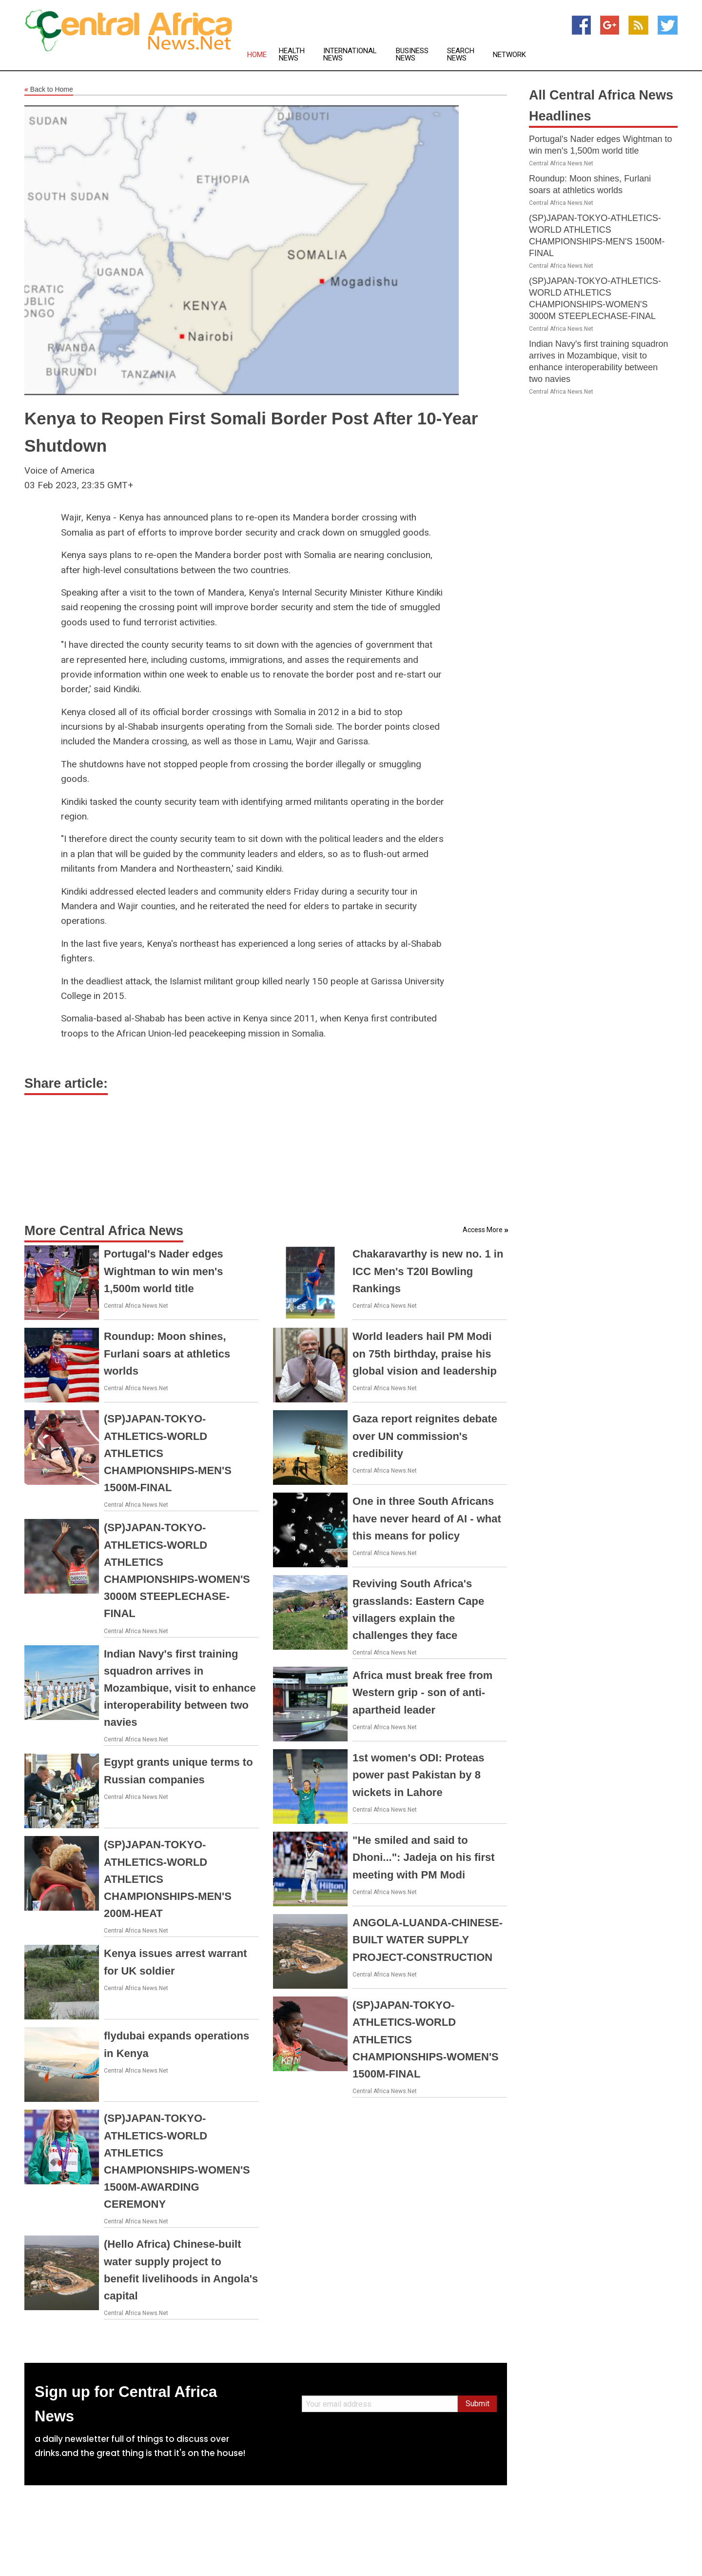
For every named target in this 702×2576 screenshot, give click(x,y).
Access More (483, 1230)
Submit (477, 2403)
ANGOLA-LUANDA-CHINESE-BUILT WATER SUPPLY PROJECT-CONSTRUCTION (427, 1940)
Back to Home (48, 90)
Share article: (66, 1083)
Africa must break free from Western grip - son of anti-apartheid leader (422, 1692)
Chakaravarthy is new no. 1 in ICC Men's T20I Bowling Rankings (427, 1271)
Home (257, 55)
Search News (460, 54)
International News (350, 54)
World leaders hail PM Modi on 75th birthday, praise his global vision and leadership (424, 1353)
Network (509, 55)
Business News (412, 54)
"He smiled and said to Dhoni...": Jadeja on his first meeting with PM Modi (423, 1857)
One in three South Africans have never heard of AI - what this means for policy (426, 1518)
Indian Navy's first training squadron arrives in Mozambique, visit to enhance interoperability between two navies (180, 1688)
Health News (292, 54)
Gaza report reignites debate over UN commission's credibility (424, 1436)
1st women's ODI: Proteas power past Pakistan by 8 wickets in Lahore (418, 1775)
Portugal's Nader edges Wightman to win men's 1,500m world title (163, 1271)
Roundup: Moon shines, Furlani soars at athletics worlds (167, 1353)
